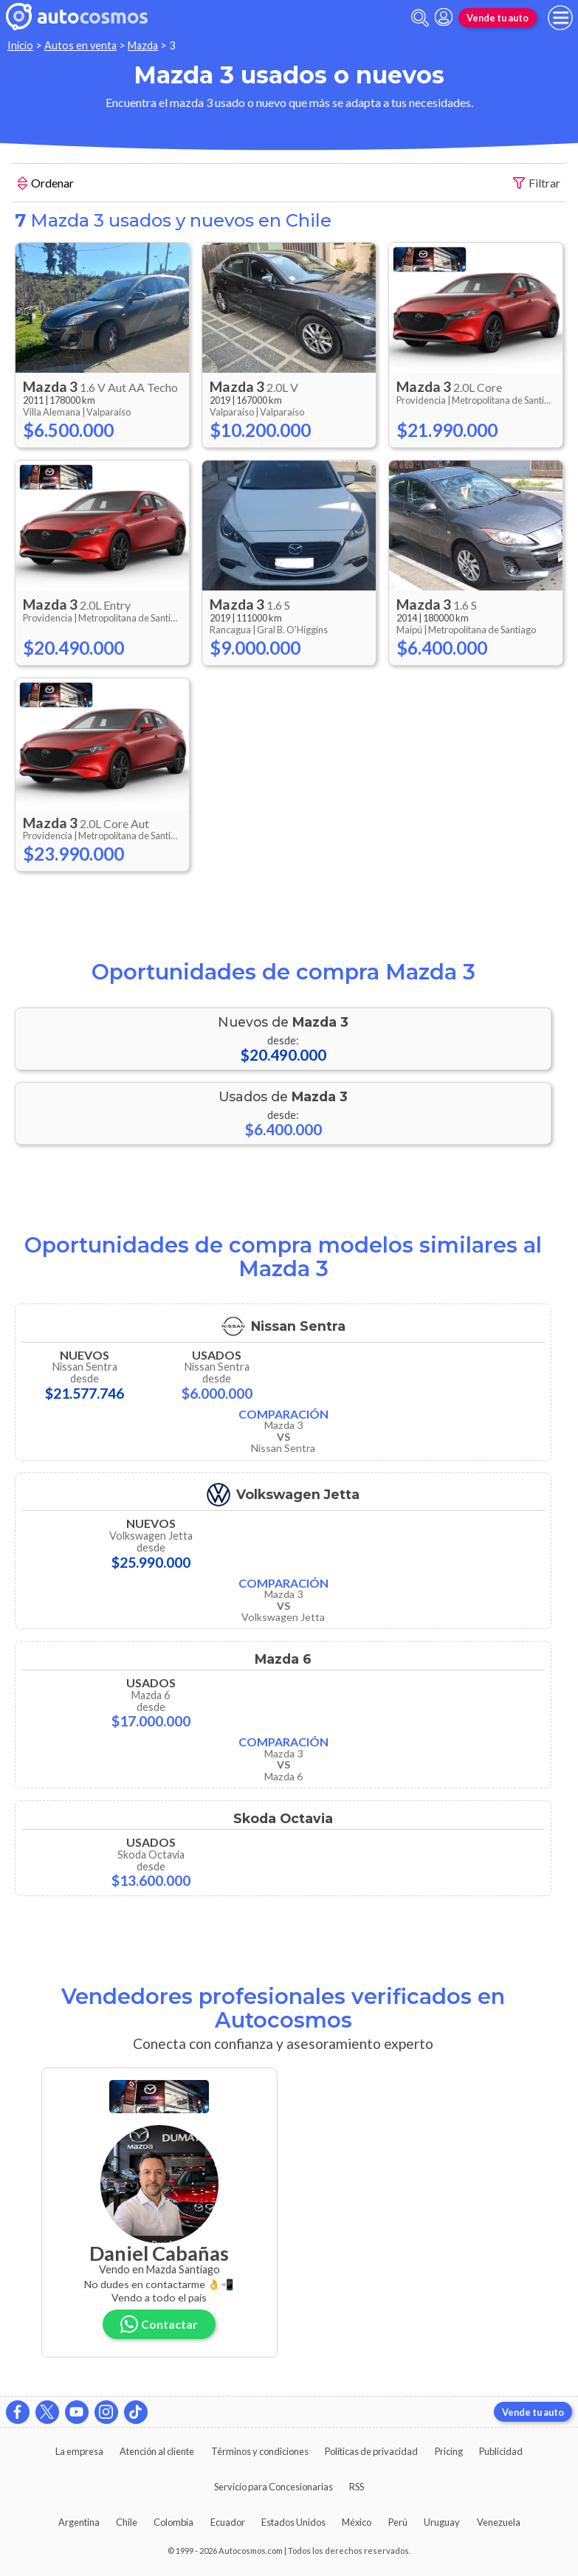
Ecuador (227, 2522)
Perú (397, 2522)
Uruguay (442, 2522)
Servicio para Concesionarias (273, 2487)
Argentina (79, 2522)
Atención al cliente (157, 2451)
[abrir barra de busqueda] (420, 18)
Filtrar (536, 183)
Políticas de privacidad (371, 2451)
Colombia (173, 2522)
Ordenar (46, 184)
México (356, 2522)
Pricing (449, 2451)
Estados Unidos (293, 2522)
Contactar (159, 2324)
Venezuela (498, 2522)
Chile (126, 2522)
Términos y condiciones (260, 2451)
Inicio (20, 45)
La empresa (79, 2451)
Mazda (143, 45)
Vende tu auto (498, 18)
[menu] (560, 17)
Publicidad (501, 2451)
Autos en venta (80, 45)
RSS (356, 2487)
